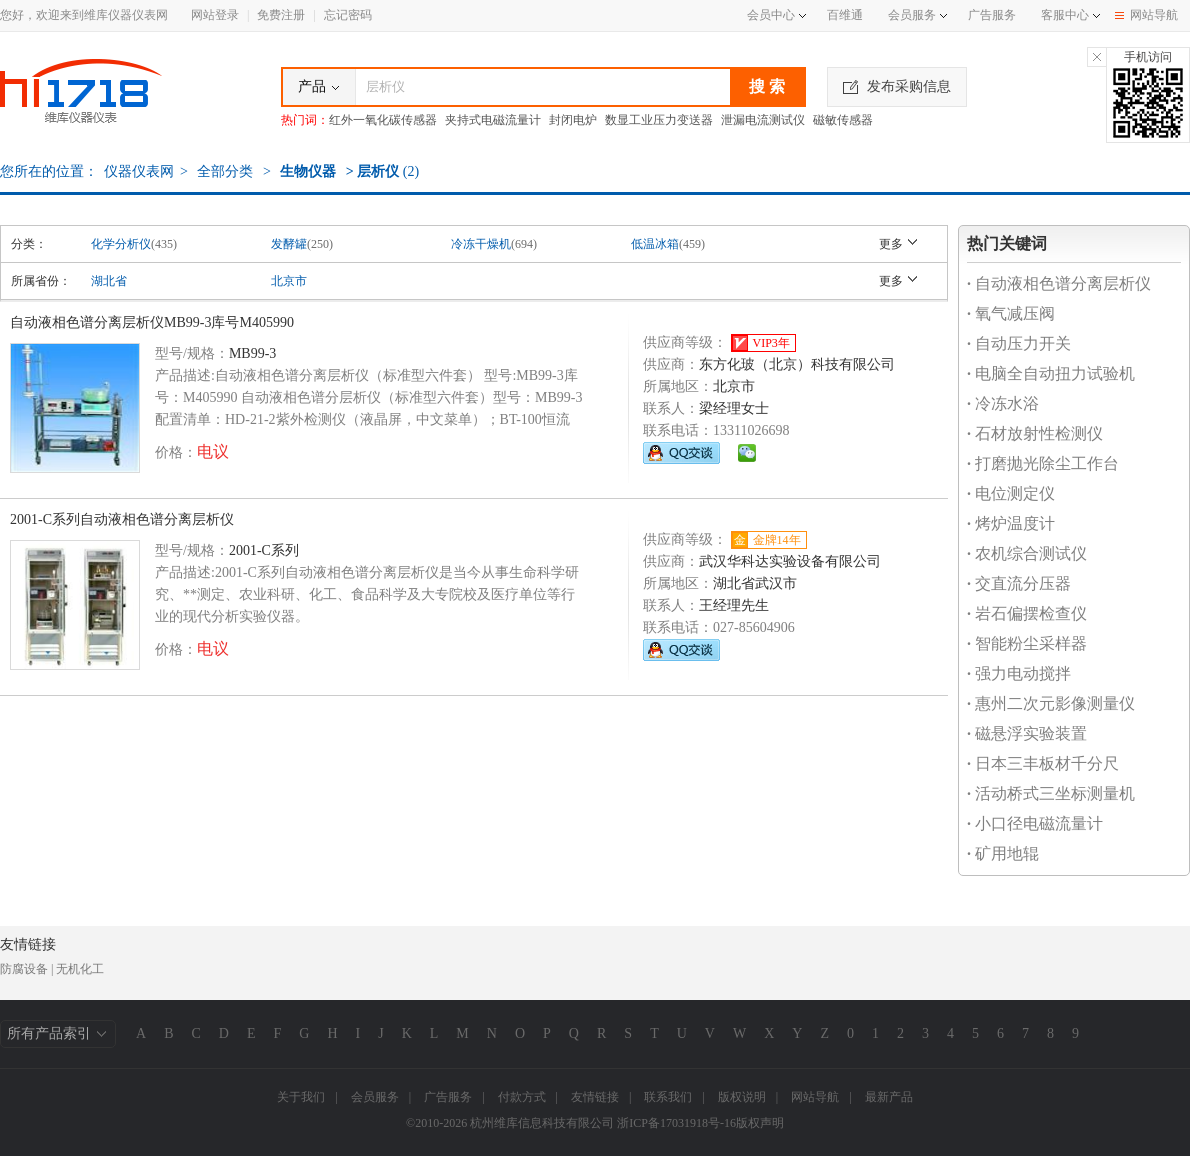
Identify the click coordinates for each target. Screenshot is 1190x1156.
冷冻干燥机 (481, 244)
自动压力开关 (1019, 343)
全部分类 (224, 171)
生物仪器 (308, 171)
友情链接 (595, 1097)
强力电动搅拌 (1019, 673)
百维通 (845, 15)
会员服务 (912, 15)
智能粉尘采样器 (1027, 643)
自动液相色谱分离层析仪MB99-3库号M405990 (152, 322)
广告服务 (992, 15)
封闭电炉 (573, 120)
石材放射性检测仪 (1035, 433)
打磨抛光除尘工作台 (1043, 463)
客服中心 (1065, 15)
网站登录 (215, 15)
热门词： (305, 120)
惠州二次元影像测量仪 (1051, 703)
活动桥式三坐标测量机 (1051, 793)
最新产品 (889, 1097)
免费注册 (281, 15)
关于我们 (301, 1097)
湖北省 (109, 281)
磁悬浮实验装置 (1027, 733)
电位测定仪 (1011, 493)
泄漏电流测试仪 (763, 120)
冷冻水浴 (1003, 403)
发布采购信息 (897, 86)
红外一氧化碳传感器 (383, 120)
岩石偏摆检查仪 (1027, 613)
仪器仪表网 (139, 171)
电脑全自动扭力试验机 (1051, 373)
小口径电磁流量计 (1035, 823)
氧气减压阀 (1011, 313)
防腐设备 (24, 969)
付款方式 (522, 1097)
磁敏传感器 (843, 120)
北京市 (289, 281)
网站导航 (1146, 15)
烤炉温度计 (1011, 523)
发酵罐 (289, 244)
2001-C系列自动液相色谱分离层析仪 (122, 519)
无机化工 (80, 969)
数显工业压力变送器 (659, 120)
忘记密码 (348, 15)
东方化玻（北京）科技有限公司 (797, 364)
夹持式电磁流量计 (493, 120)
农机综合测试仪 (1027, 553)
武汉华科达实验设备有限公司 (790, 561)
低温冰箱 (655, 244)
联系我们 (668, 1097)
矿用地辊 (1003, 853)
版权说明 (742, 1097)
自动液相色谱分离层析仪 (1059, 283)
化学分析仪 (121, 244)
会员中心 (776, 15)
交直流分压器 (1019, 583)
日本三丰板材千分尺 (1043, 763)
